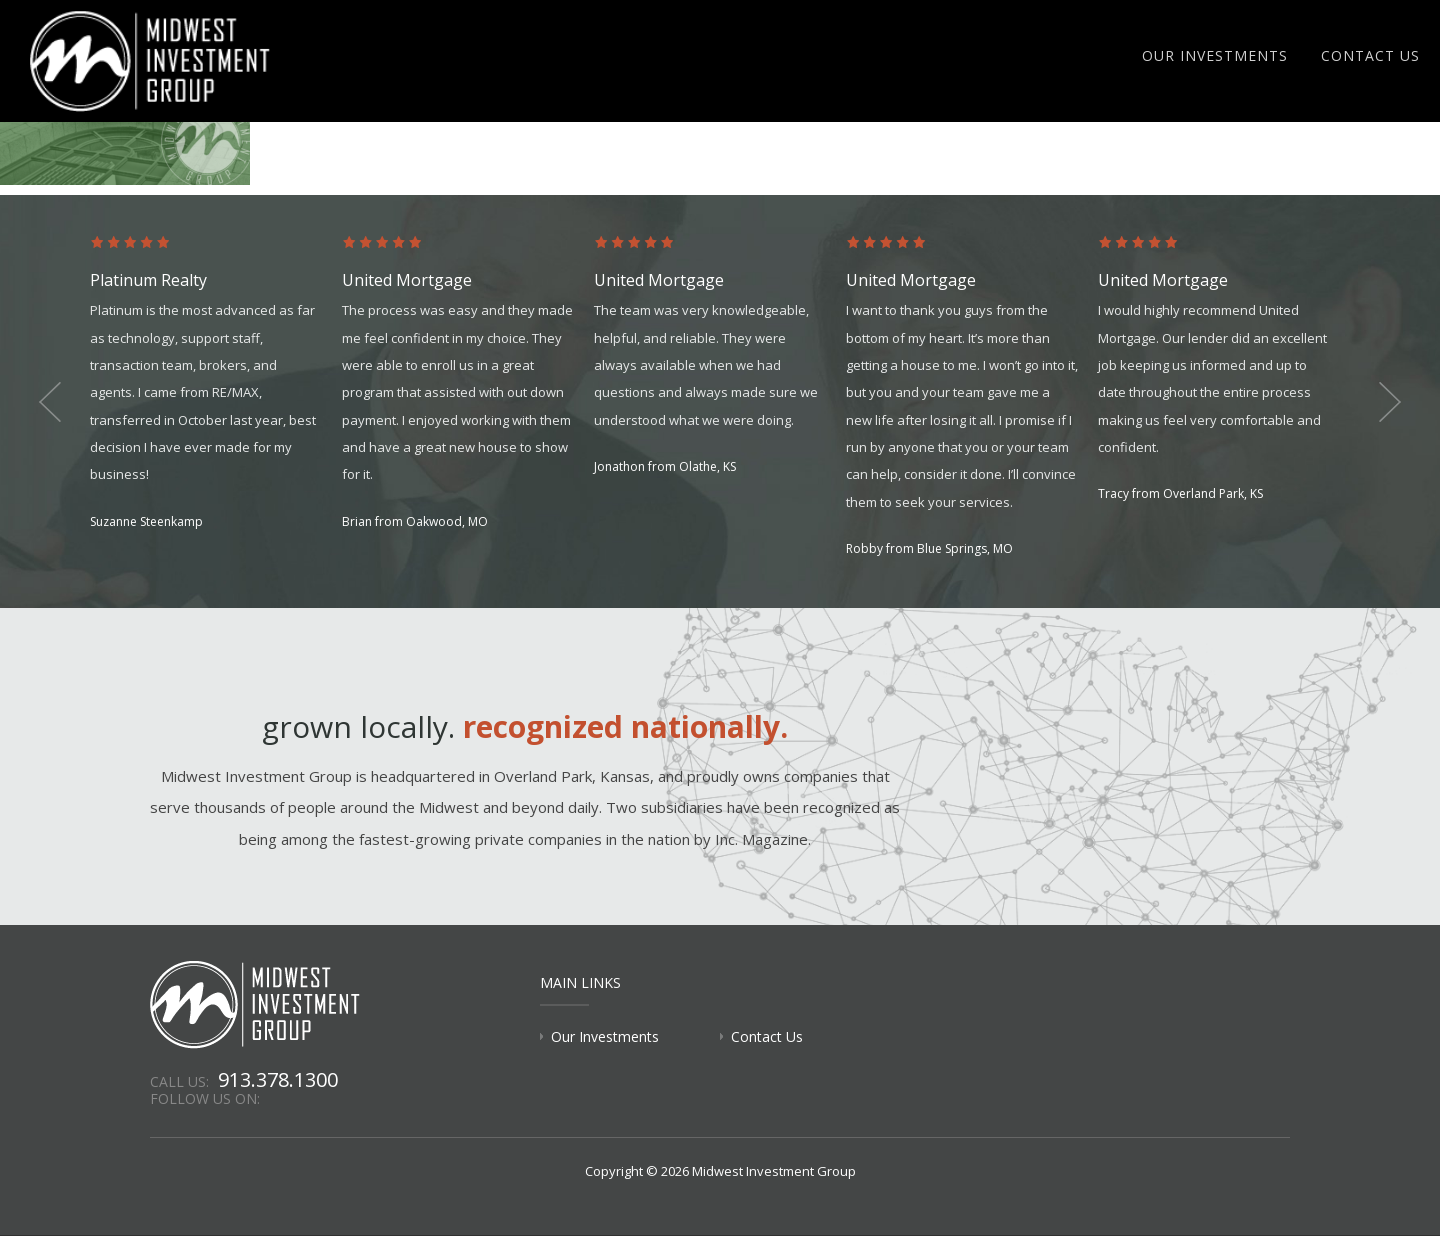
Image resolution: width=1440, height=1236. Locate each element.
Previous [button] (50, 402)
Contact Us (1370, 55)
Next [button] (1390, 402)
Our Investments (1215, 55)
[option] (216, 384)
